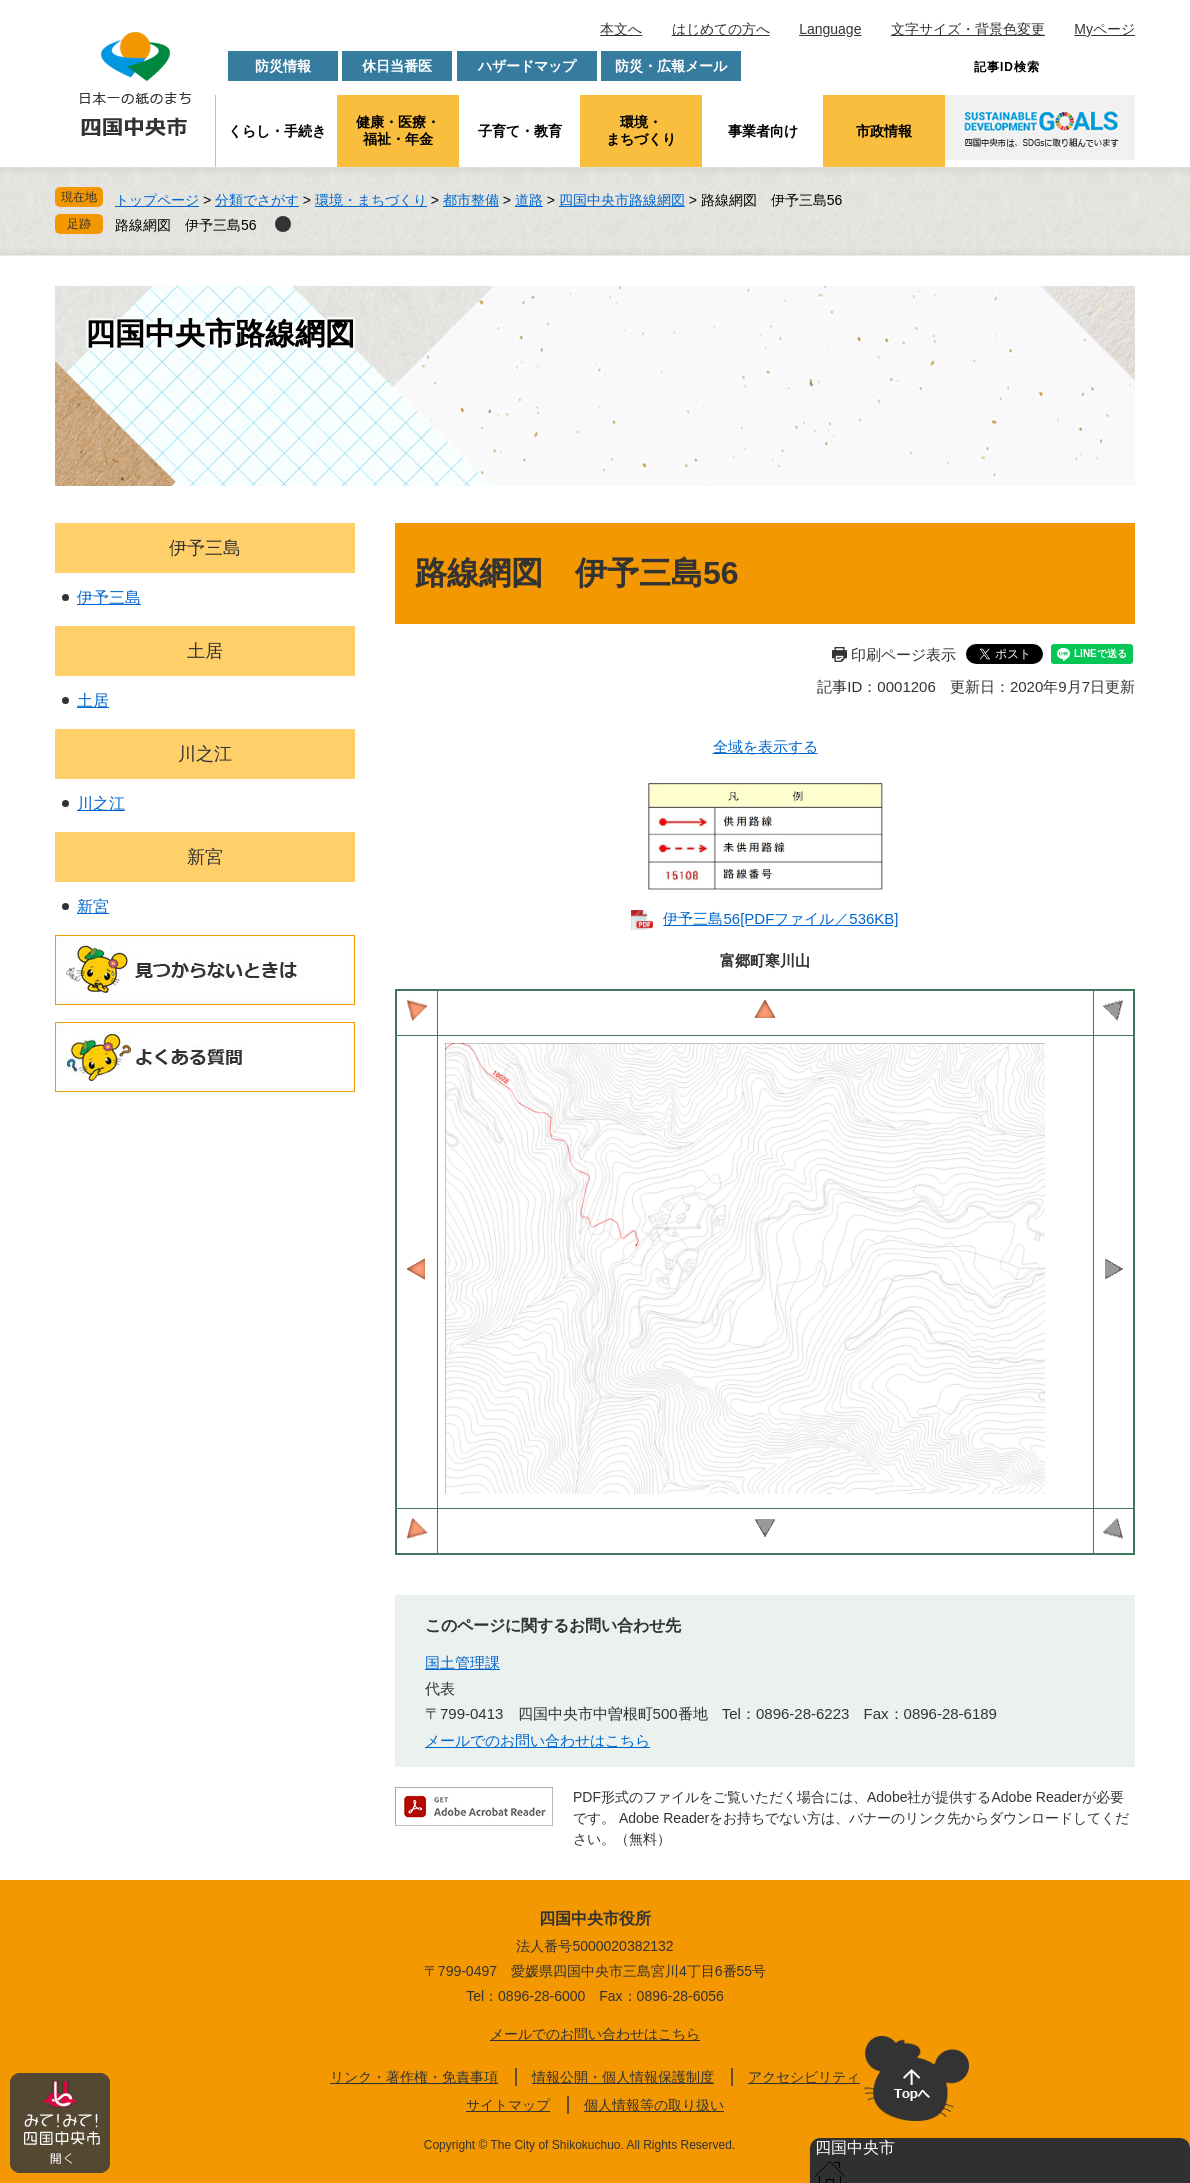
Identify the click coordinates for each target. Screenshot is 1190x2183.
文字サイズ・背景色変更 (968, 29)
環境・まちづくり (641, 130)
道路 (529, 200)
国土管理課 (462, 1662)
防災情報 (283, 66)
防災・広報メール (671, 66)
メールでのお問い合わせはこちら (537, 1740)
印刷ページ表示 (903, 654)
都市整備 (471, 200)
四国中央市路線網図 (622, 200)
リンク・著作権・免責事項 (414, 2077)
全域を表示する (765, 746)
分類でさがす (257, 200)
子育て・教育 (520, 131)
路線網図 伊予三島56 (186, 225)
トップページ (157, 200)
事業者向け (763, 131)
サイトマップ (508, 2105)
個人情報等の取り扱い (654, 2105)
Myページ (1104, 29)
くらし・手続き (277, 131)
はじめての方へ (721, 29)
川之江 (205, 754)
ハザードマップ (527, 66)
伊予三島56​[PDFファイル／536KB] (780, 918)
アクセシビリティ (804, 2077)
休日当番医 (397, 66)
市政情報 (884, 131)
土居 (205, 651)
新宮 (205, 857)
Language (830, 29)
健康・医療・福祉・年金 (398, 130)
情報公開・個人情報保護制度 (623, 2077)
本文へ (621, 29)
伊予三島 (205, 548)
